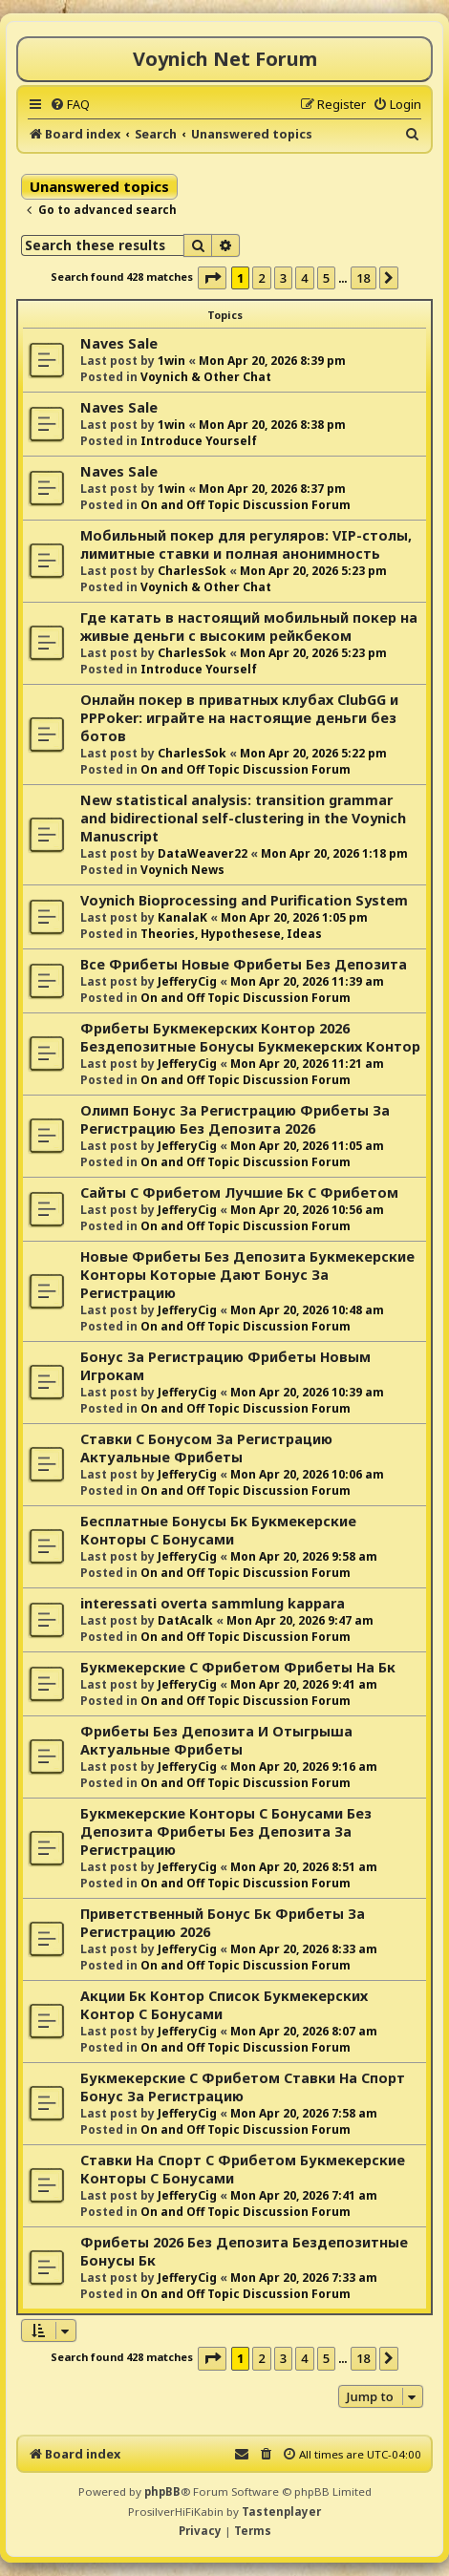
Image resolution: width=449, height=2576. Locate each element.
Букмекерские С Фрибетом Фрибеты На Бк (238, 1667)
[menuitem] (70, 104)
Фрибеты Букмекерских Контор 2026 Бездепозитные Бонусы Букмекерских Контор (250, 1037)
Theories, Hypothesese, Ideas (231, 934)
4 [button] (304, 278)
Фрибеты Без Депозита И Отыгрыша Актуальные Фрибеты (216, 1740)
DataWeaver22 (202, 853)
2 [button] (261, 278)
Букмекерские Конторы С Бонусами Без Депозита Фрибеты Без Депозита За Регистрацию (226, 1831)
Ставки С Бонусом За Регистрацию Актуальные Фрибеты (206, 1448)
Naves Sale (119, 343)
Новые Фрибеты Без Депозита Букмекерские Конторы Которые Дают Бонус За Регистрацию (247, 1274)
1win (171, 360)
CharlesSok (192, 571)
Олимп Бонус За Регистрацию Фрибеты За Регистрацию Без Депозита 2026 (235, 1119)
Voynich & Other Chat (205, 377)
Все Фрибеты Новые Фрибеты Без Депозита (243, 964)
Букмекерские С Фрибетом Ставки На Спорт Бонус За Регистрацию (242, 2087)
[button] (212, 277)
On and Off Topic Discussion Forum (245, 505)
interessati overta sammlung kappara (212, 1603)
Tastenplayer (281, 2511)
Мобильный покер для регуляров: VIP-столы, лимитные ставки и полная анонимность (246, 544)
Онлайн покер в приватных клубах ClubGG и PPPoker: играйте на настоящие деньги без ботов (239, 718)
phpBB (162, 2491)
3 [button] (283, 278)
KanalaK (182, 917)
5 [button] (326, 278)
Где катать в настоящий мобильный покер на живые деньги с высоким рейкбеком (248, 626)
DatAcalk (185, 1620)
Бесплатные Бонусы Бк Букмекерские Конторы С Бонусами (218, 1530)
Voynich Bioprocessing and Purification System (244, 900)
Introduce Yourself (198, 441)
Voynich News (182, 870)
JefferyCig (187, 981)
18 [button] (363, 278)
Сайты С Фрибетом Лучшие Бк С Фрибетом (239, 1192)
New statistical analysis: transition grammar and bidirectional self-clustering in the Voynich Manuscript (243, 818)
